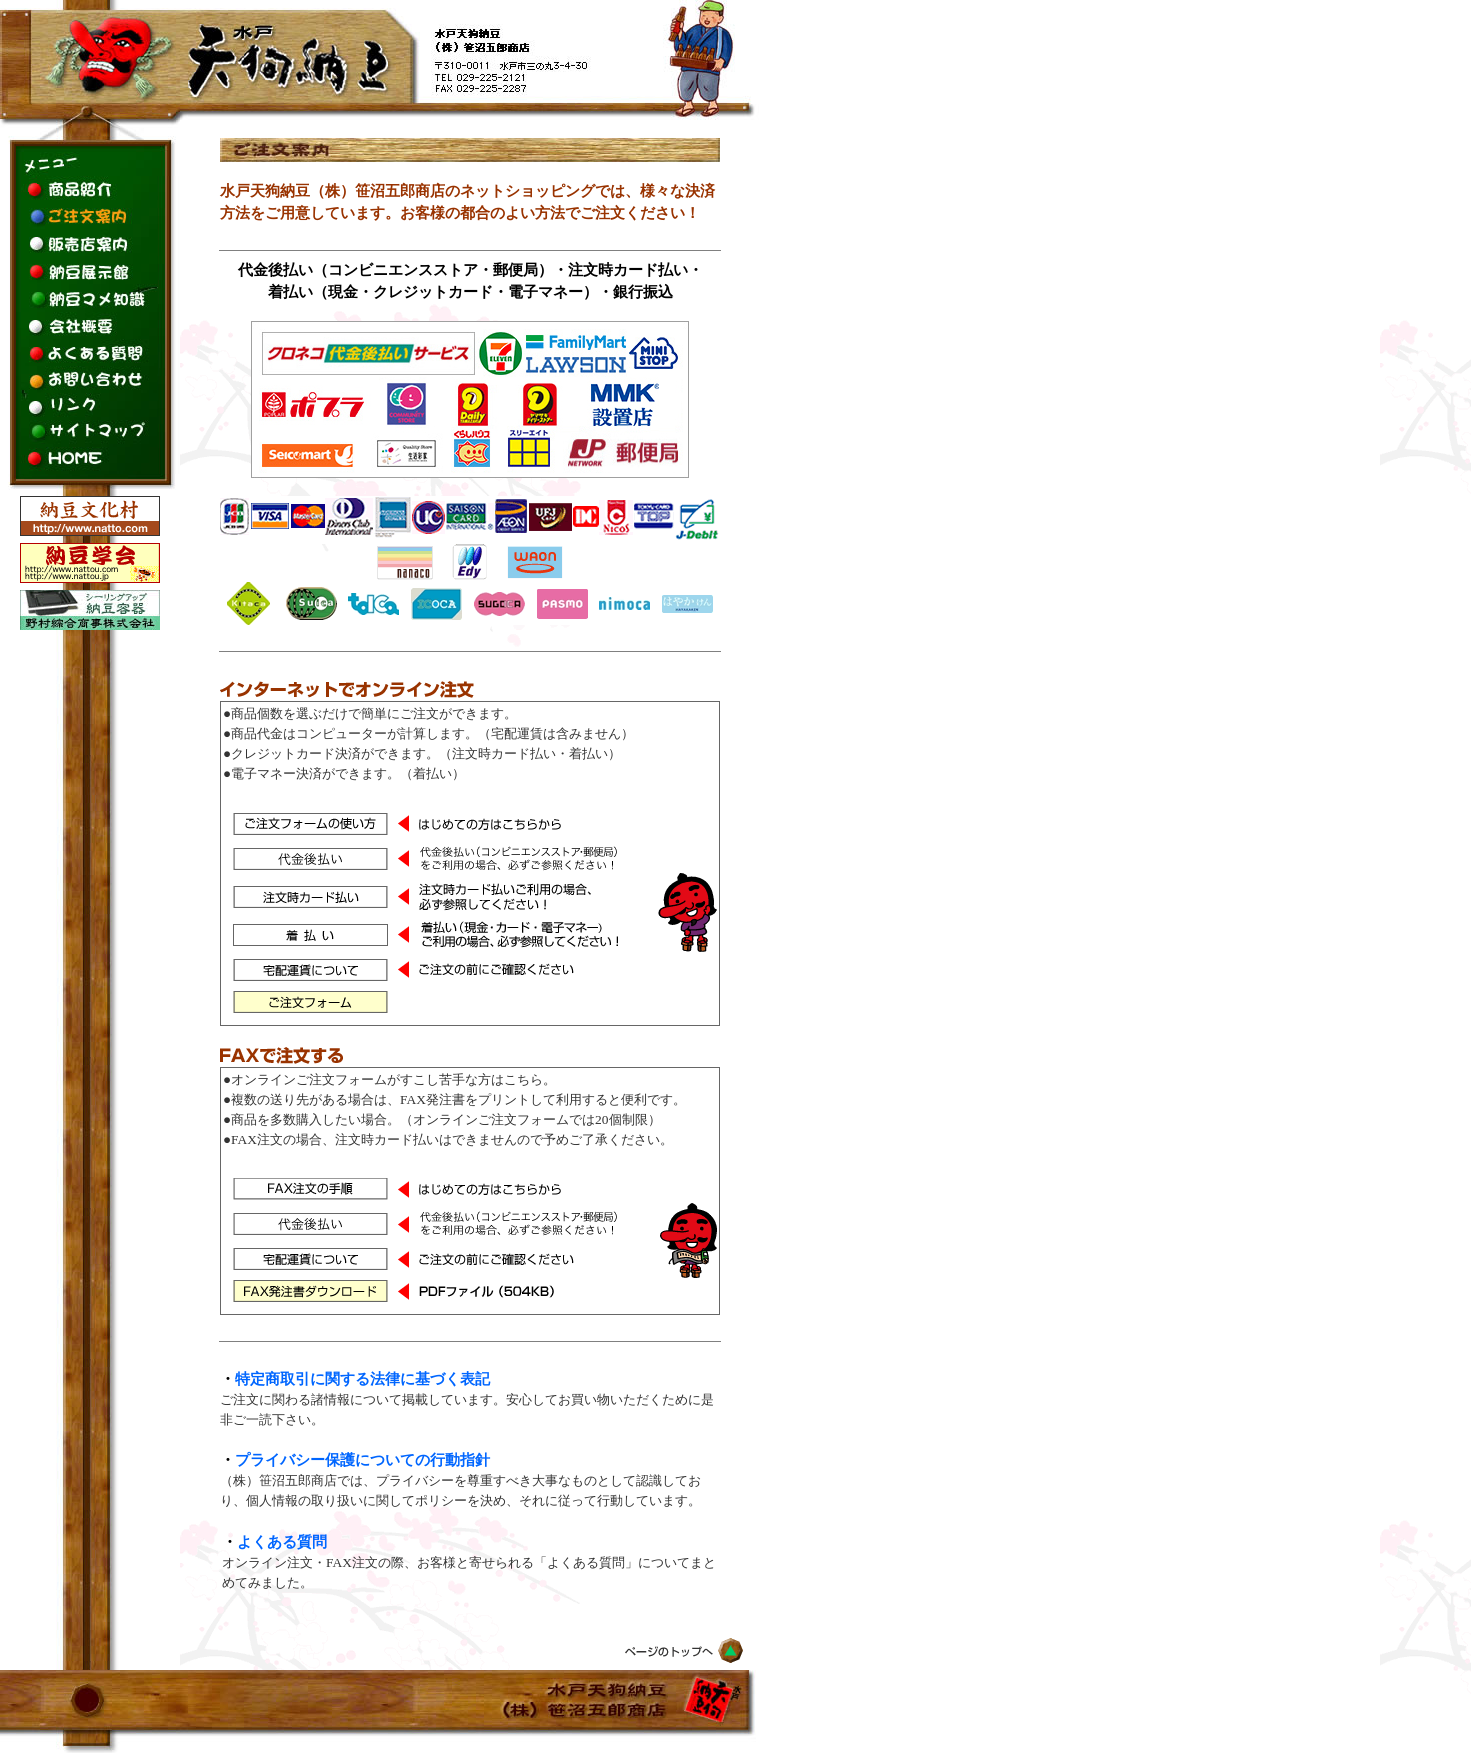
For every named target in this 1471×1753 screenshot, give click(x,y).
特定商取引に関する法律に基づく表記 (362, 1379)
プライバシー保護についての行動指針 (362, 1460)
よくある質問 (282, 1542)
